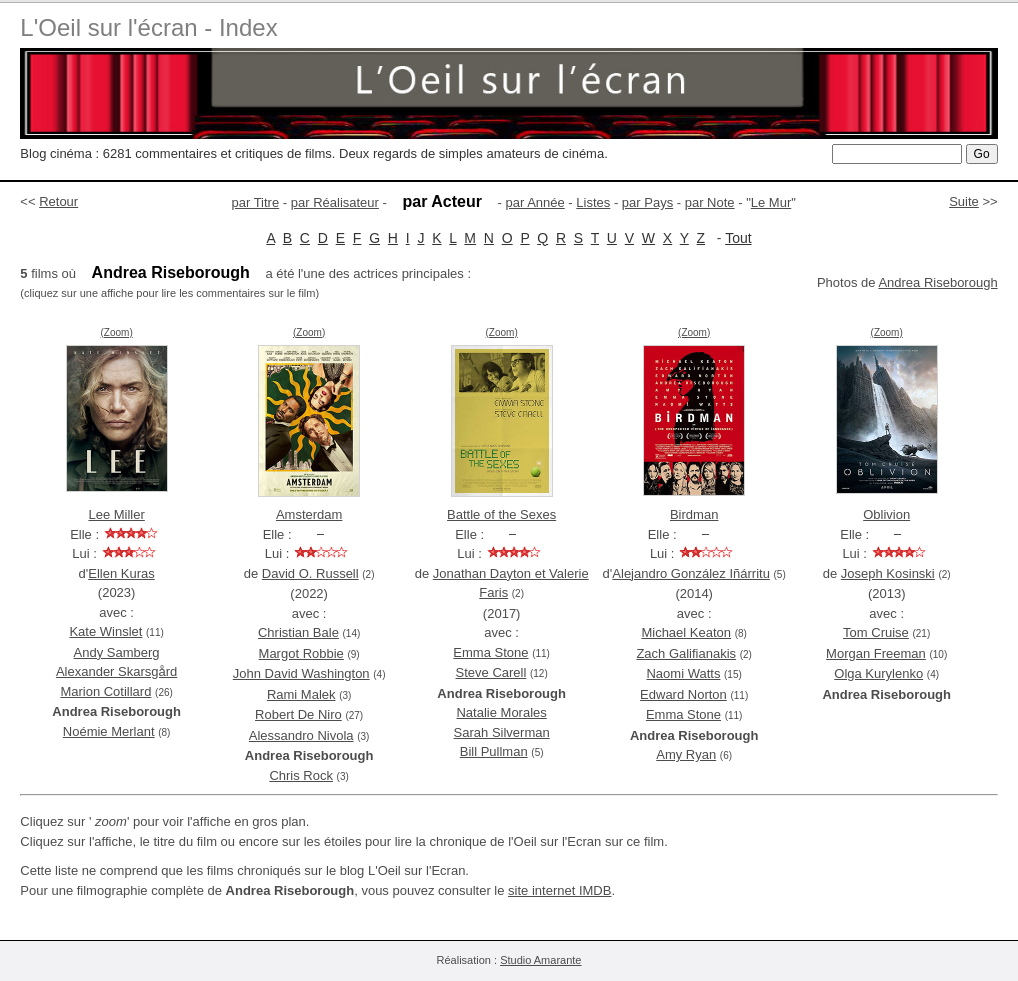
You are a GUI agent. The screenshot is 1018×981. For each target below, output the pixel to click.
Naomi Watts (683, 673)
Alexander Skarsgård (116, 671)
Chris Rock (301, 775)
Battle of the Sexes (501, 514)
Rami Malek (301, 694)
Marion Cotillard (105, 691)
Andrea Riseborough (937, 282)
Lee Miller (116, 514)
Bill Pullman (494, 751)
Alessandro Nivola (301, 735)
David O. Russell (310, 573)
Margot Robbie (301, 653)
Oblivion (886, 514)
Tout (738, 238)
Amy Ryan (686, 754)
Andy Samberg (117, 652)
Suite (964, 201)
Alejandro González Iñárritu (691, 573)
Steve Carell (491, 672)
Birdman (694, 514)
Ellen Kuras (121, 573)
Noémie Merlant (109, 731)
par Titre (256, 202)
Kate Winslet (105, 631)
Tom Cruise (876, 632)
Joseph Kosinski (888, 573)
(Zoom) (117, 332)
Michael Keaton (686, 632)
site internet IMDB (559, 890)
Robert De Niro (298, 714)
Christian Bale (298, 632)
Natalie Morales (501, 712)
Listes (593, 202)
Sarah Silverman (502, 732)
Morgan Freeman (876, 653)
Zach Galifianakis (686, 653)
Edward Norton (683, 694)
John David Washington (301, 673)
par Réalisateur (335, 202)
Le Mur (771, 202)
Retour (58, 201)
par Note (710, 202)
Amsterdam (309, 514)
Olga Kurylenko (878, 673)
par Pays (647, 202)
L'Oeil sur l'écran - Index (148, 27)
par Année (534, 202)
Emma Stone (490, 652)
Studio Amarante (540, 960)
